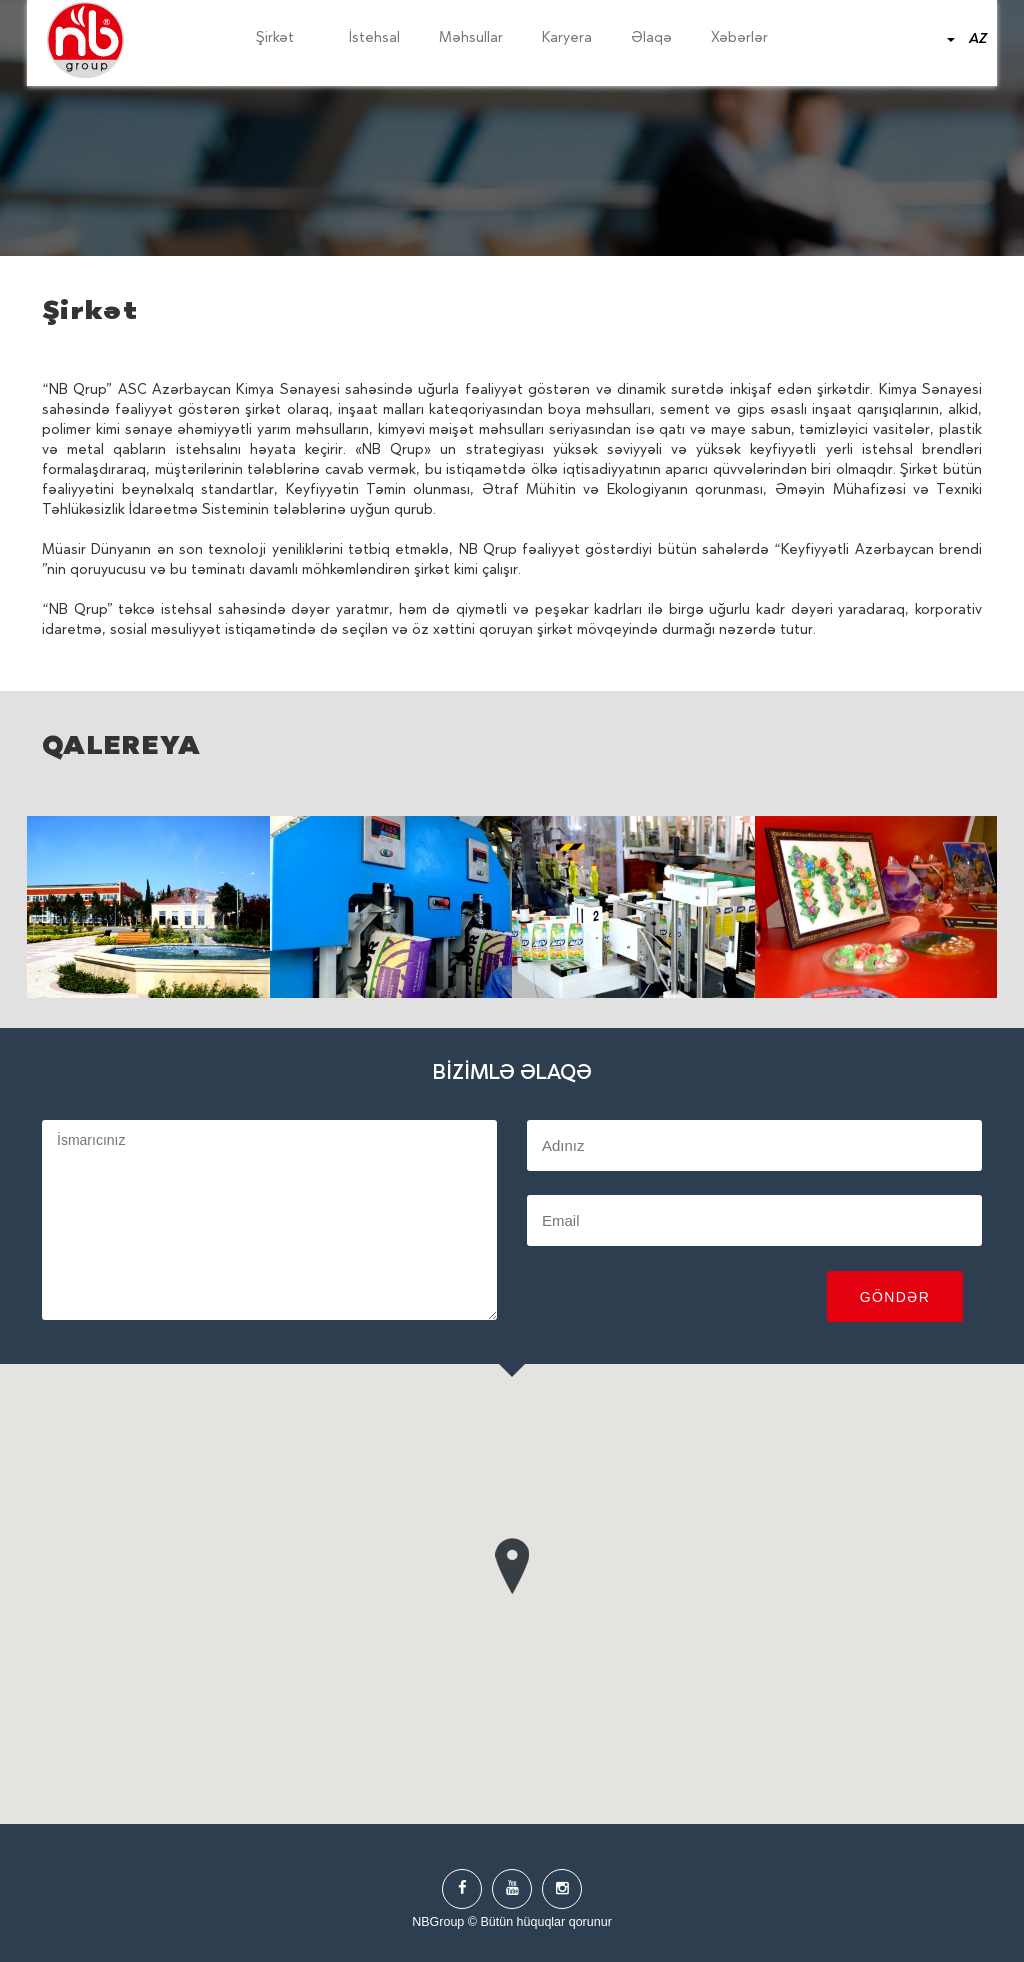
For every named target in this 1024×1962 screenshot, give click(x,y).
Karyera (567, 39)
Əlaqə (651, 39)
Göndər (895, 1297)
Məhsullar (471, 39)
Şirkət (283, 39)
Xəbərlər (739, 39)
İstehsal (374, 39)
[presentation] (679, 1299)
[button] (512, 1561)
